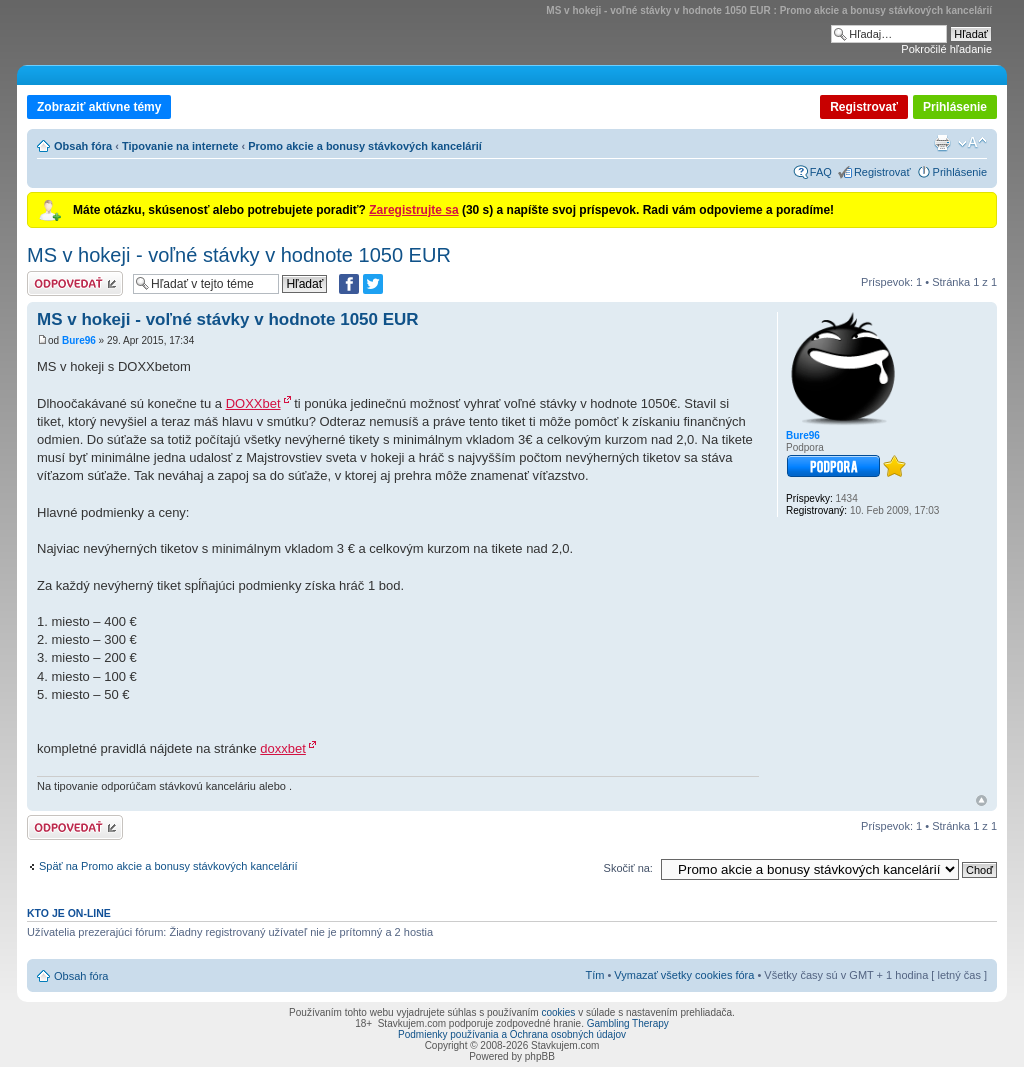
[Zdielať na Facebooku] (349, 284)
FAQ (821, 172)
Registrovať (864, 107)
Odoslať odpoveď (75, 283)
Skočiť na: (628, 868)
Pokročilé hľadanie (946, 49)
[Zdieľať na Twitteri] (373, 284)
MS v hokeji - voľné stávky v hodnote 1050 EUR (239, 255)
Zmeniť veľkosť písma (972, 143)
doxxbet (283, 748)
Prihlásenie (955, 107)
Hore (981, 800)
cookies (558, 1012)
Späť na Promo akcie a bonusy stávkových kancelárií (168, 866)
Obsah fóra (83, 146)
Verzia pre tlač (942, 143)
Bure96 (79, 340)
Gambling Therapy (628, 1023)
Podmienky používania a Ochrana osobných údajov (512, 1034)
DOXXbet (253, 403)
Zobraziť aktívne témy (99, 107)
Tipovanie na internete (180, 146)
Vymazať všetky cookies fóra (684, 975)
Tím (594, 975)
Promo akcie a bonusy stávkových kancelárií (365, 146)
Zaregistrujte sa (413, 210)
